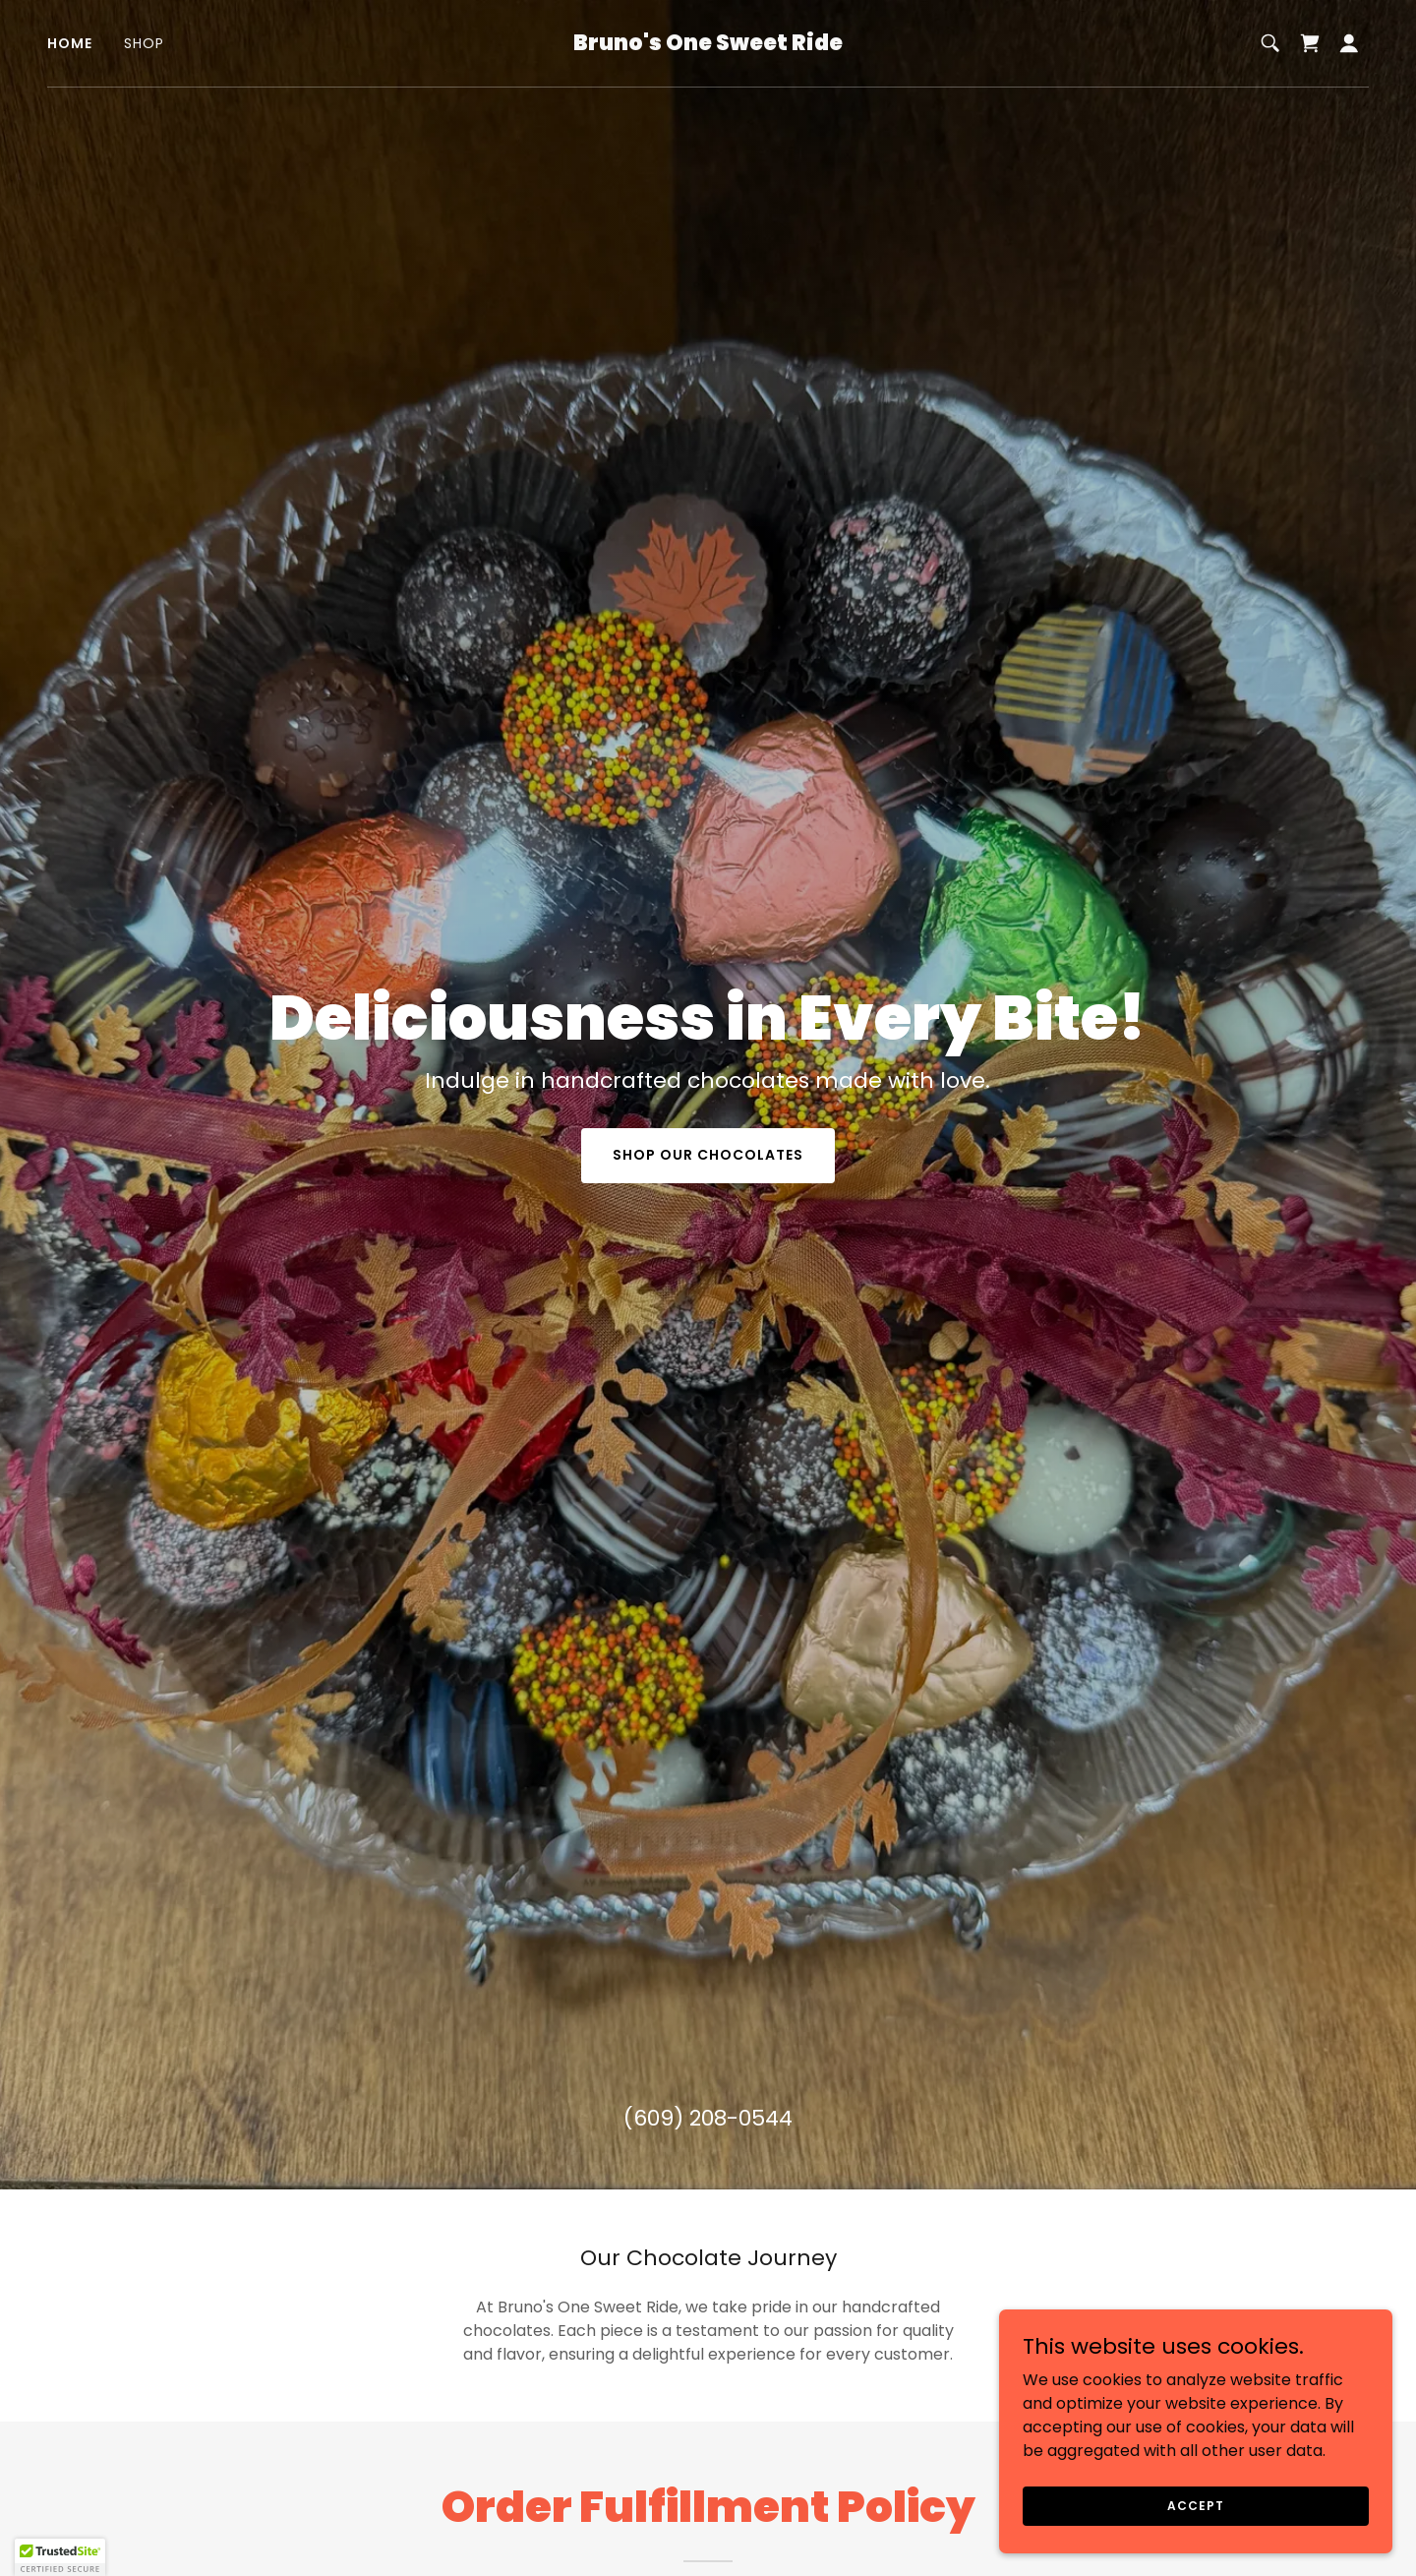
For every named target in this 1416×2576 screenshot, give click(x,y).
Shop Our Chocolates (708, 1155)
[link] (708, 44)
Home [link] (69, 43)
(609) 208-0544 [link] (708, 2118)
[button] (1349, 43)
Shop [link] (144, 43)
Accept (1195, 2504)
